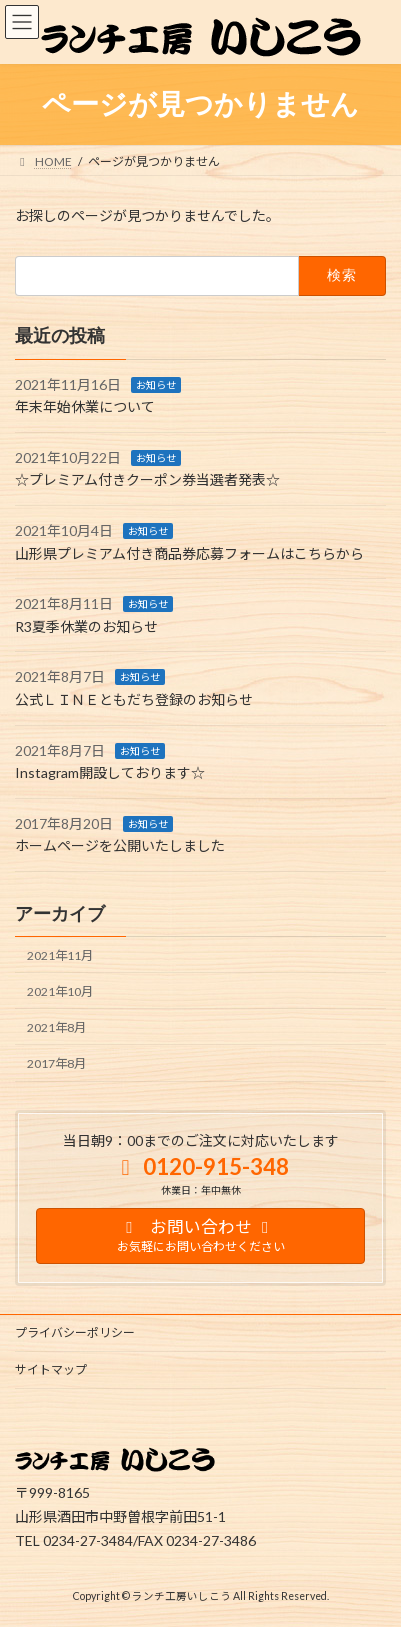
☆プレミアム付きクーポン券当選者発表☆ (147, 479)
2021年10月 (60, 991)
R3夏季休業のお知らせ (86, 626)
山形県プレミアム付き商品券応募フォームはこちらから (189, 553)
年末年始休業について (85, 406)
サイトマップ (51, 1369)
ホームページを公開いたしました (120, 845)
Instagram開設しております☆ (110, 772)
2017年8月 (56, 1063)
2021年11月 (60, 955)
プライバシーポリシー (75, 1332)
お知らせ (156, 385)
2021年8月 (56, 1027)
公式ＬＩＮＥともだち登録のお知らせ (134, 699)
